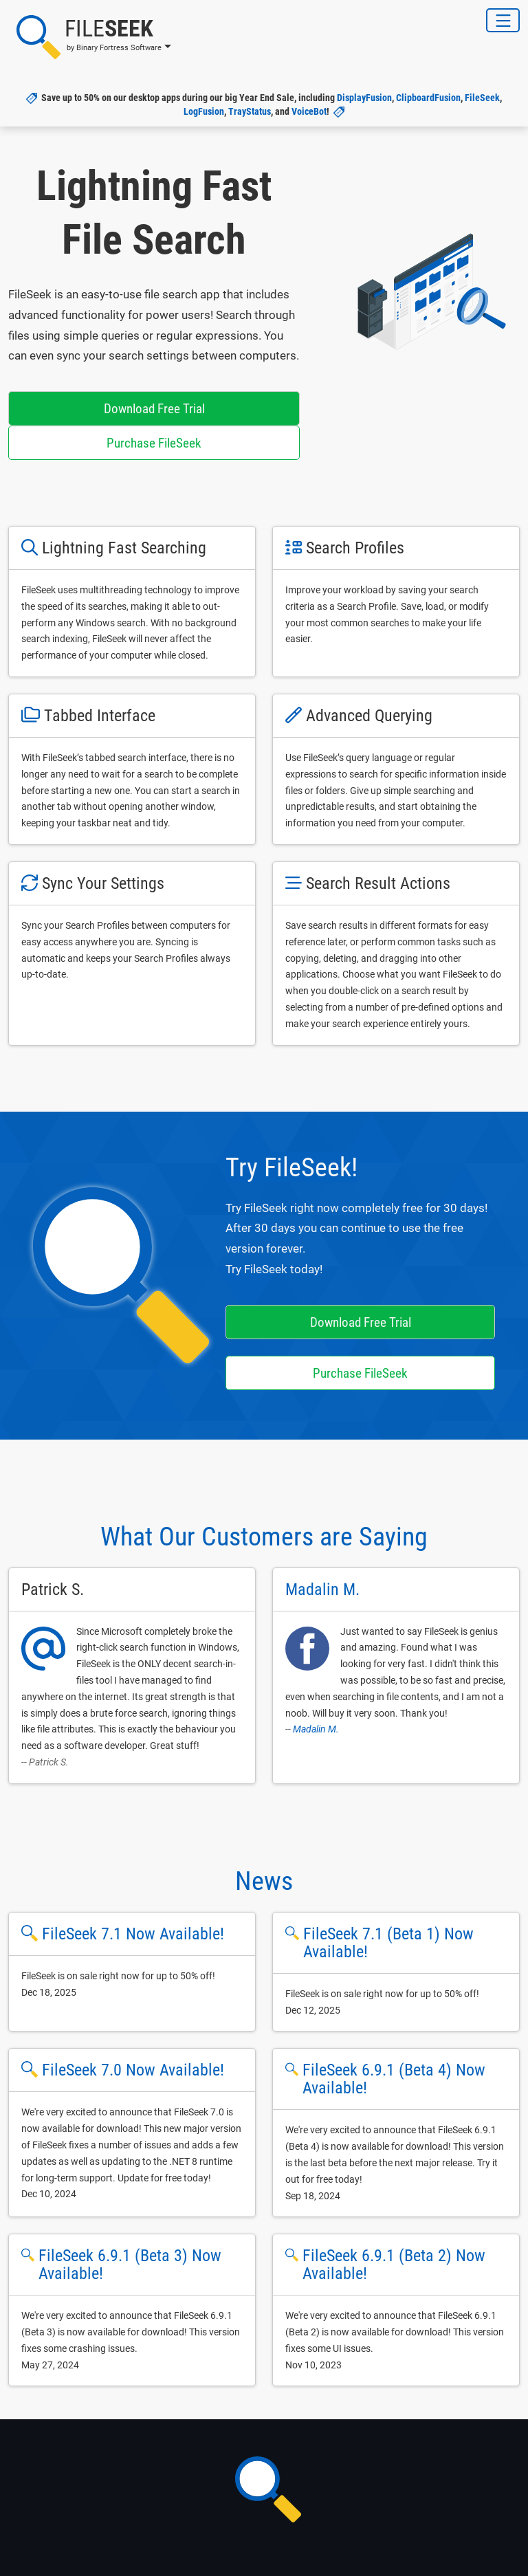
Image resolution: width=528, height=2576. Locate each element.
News (264, 1881)
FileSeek (482, 97)
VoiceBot (309, 111)
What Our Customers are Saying (264, 1536)
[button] (89, 37)
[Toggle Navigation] (503, 20)
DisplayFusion (364, 97)
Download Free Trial (154, 409)
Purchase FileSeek (154, 443)
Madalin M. (316, 1729)
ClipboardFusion (428, 97)
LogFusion (204, 111)
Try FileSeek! (292, 1167)
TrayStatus (249, 111)
